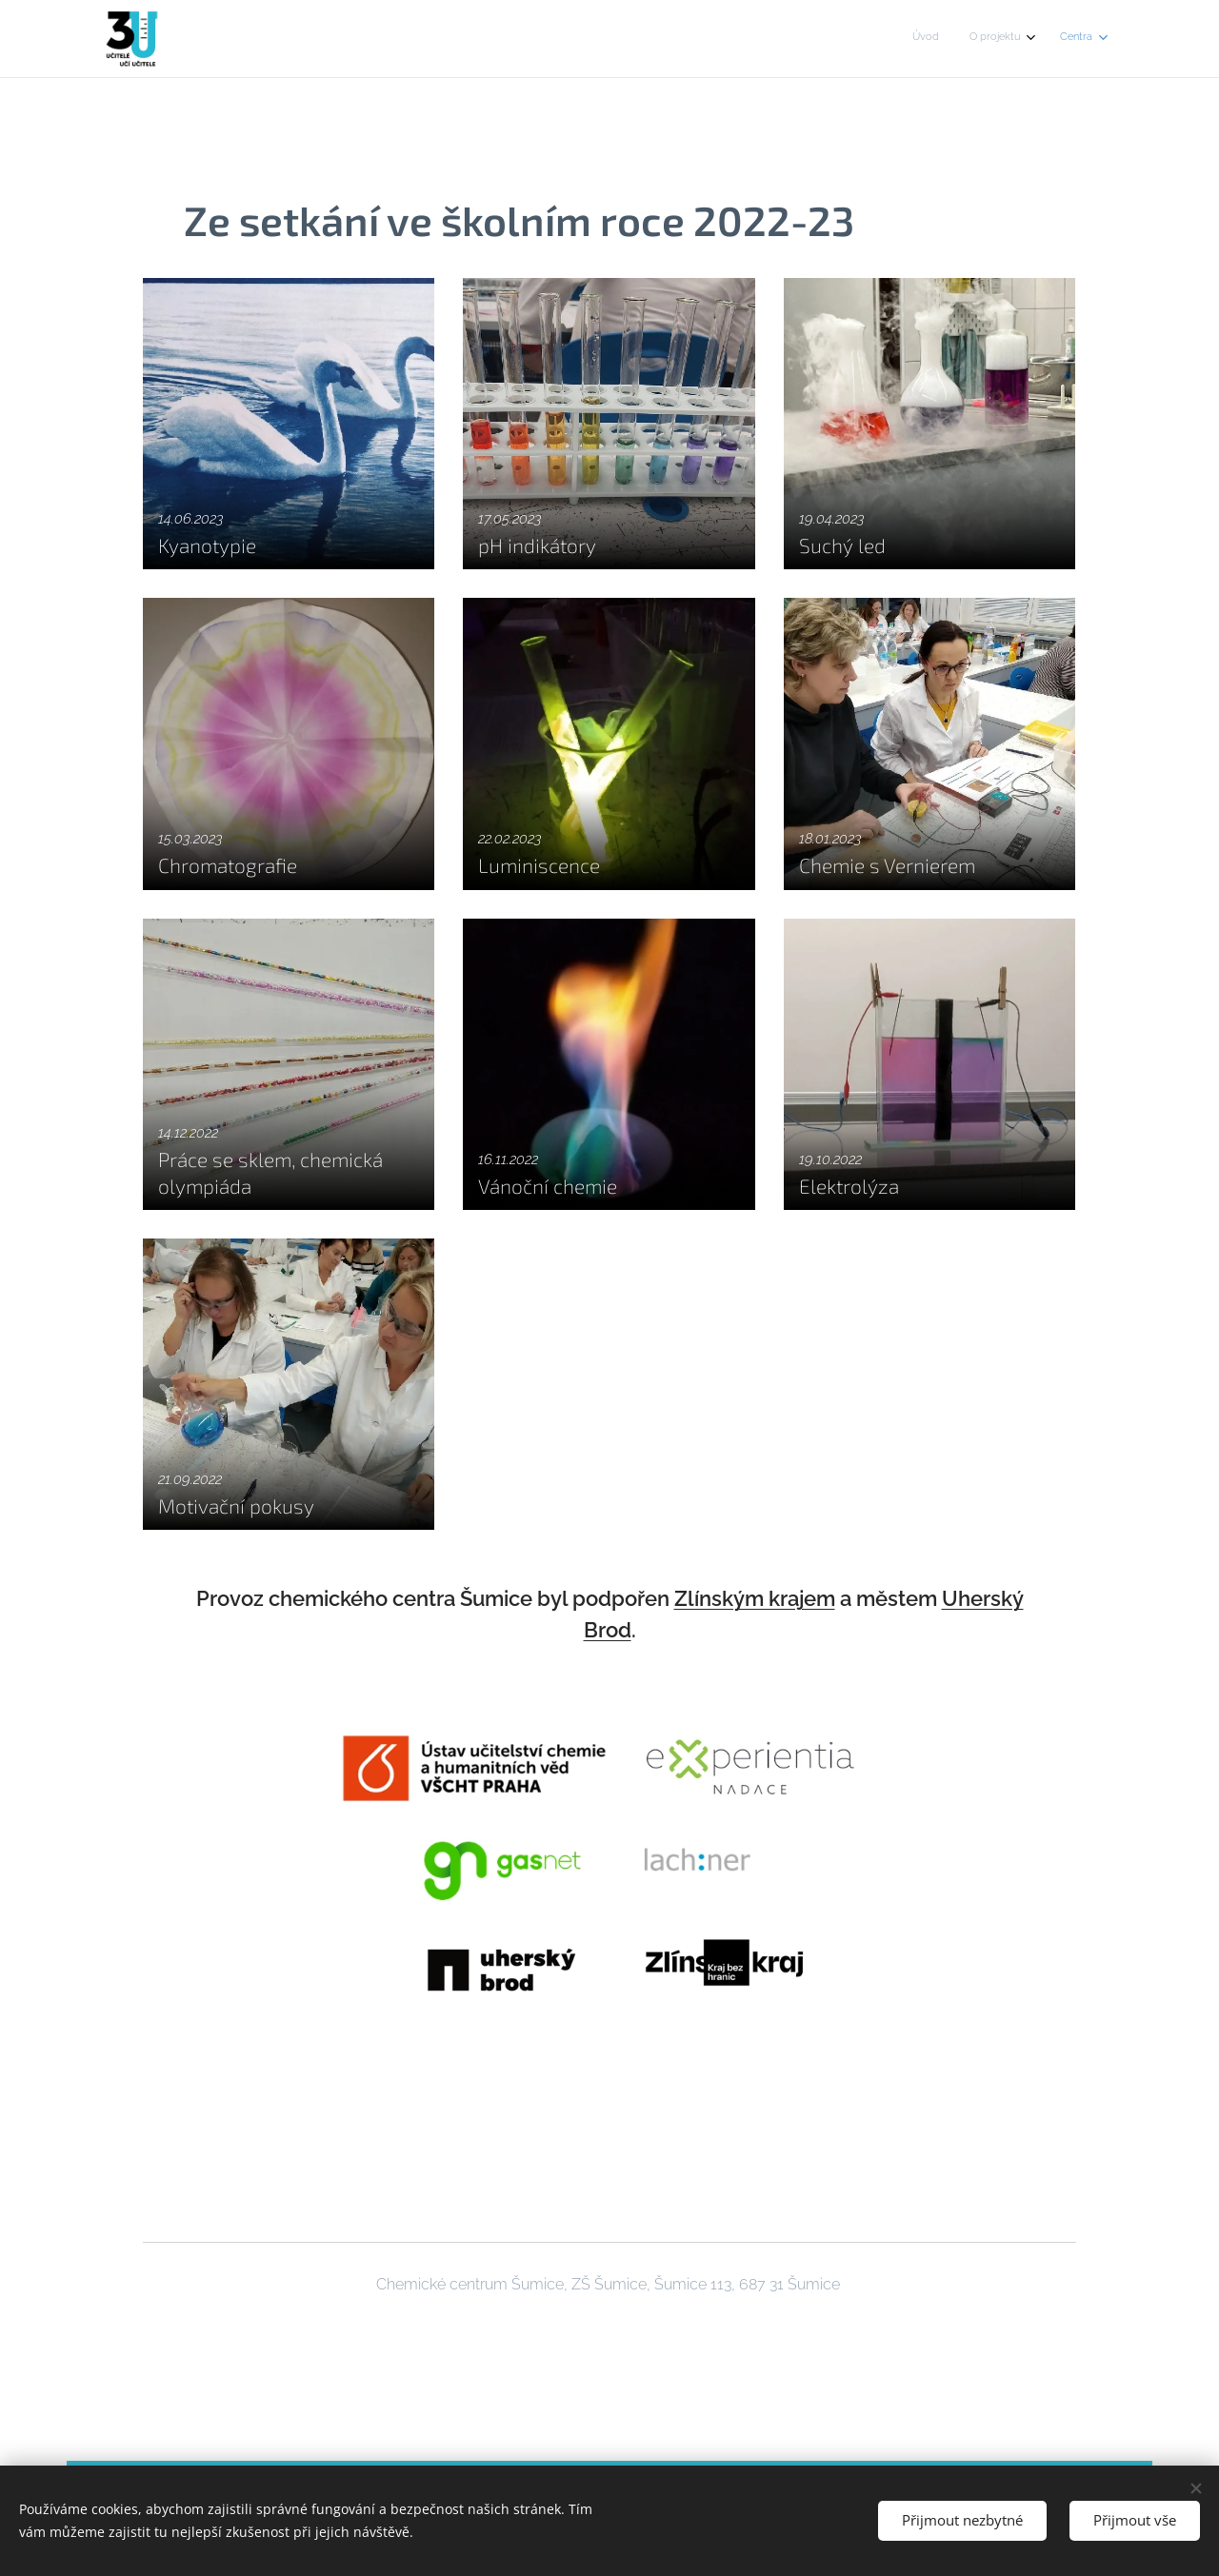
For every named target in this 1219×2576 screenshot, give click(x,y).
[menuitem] (1027, 39)
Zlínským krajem (754, 1598)
